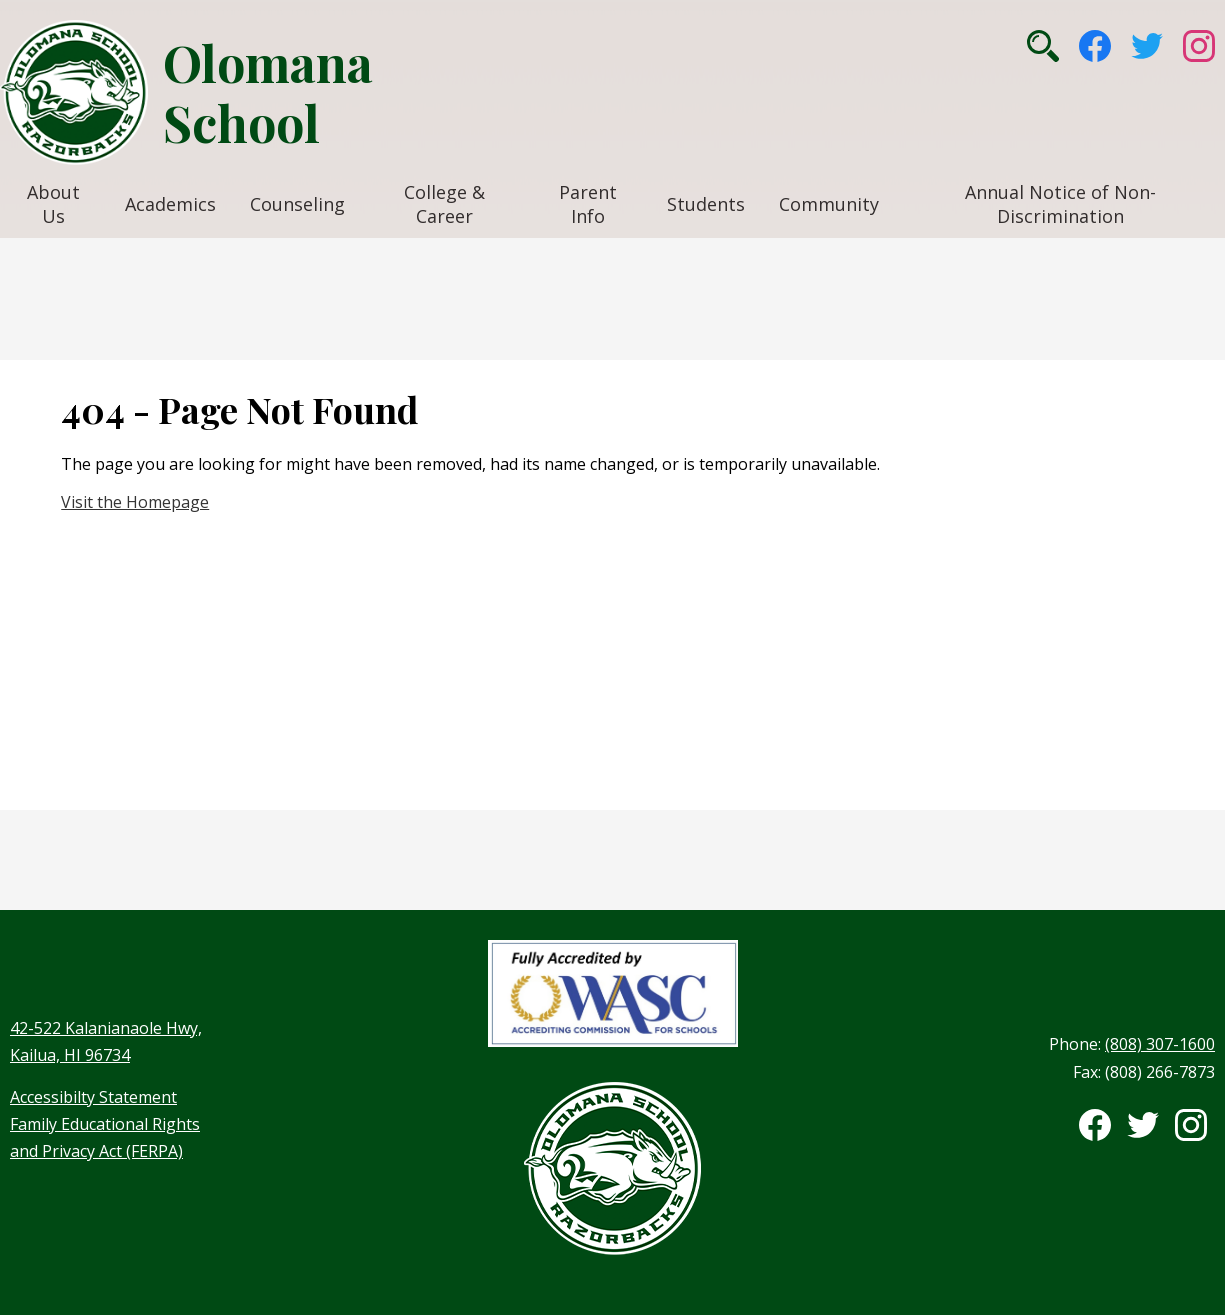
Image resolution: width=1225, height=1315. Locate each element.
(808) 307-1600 (1160, 1044)
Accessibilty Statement (93, 1097)
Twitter (1147, 46)
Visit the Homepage (135, 502)
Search (1043, 46)
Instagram (1199, 46)
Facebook (1095, 46)
